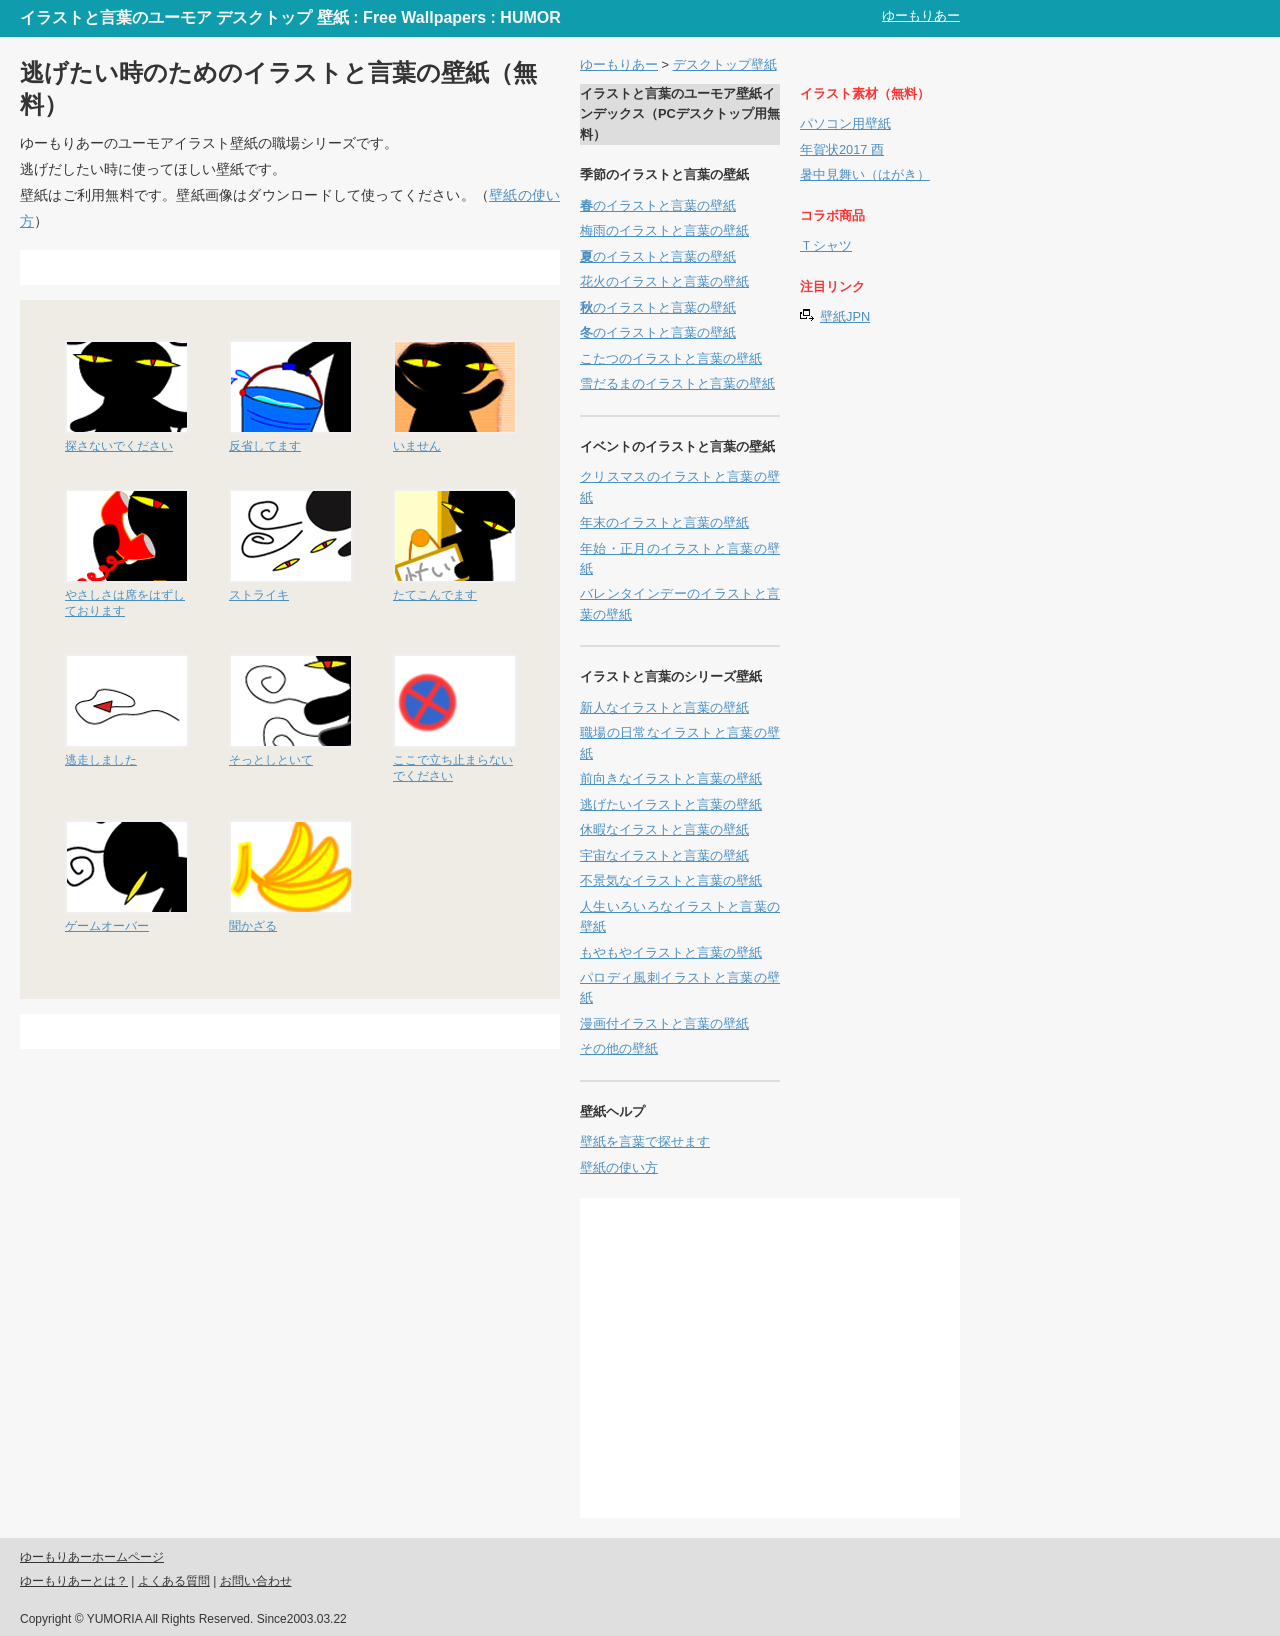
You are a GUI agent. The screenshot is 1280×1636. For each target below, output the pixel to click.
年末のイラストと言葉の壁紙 (664, 522)
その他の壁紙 (619, 1048)
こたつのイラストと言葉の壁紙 (671, 358)
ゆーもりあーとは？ (74, 1581)
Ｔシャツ (826, 245)
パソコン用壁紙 (845, 123)
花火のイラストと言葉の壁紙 (664, 281)
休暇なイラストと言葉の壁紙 (664, 829)
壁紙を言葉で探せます (645, 1141)
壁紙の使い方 (619, 1167)
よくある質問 (174, 1581)
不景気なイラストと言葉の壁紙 (671, 880)
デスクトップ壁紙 (725, 64)
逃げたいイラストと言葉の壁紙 (671, 804)
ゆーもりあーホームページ (92, 1557)
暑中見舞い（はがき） (865, 174)
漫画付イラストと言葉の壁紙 (664, 1023)
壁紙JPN (845, 316)
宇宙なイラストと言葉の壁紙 (664, 855)
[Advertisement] (264, 267)
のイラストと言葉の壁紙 (658, 205)
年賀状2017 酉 (842, 149)
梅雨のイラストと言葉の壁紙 (664, 230)
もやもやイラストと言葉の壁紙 (671, 952)
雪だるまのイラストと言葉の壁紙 (677, 383)
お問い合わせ (256, 1581)
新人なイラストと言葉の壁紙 (664, 707)
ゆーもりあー (921, 15)
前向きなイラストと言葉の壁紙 (671, 778)
